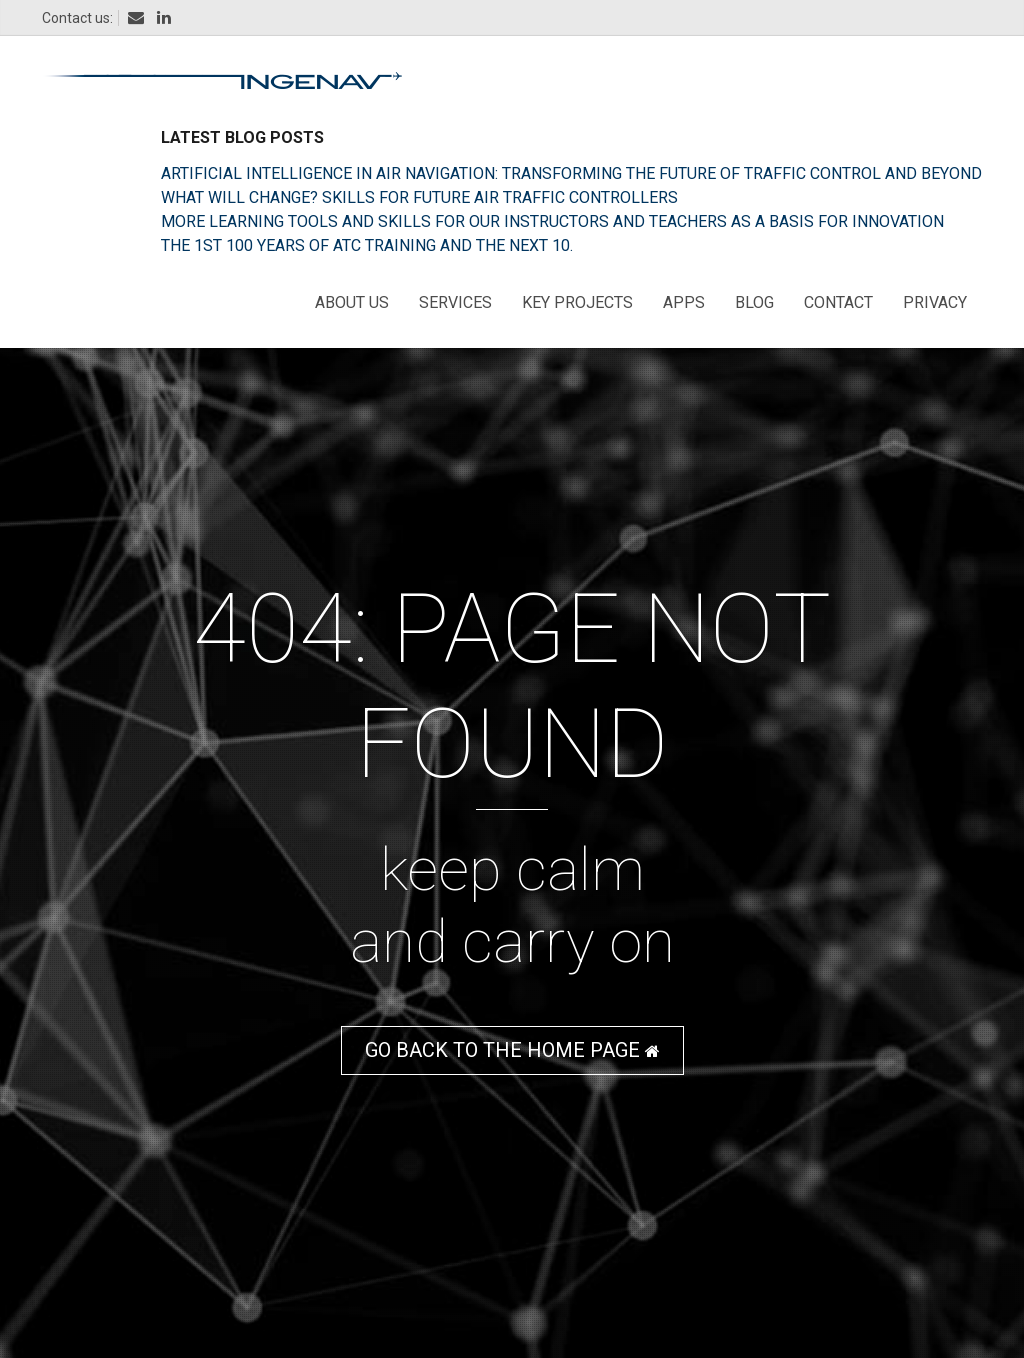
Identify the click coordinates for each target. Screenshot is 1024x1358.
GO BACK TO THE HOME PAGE (512, 1050)
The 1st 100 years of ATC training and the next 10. (367, 245)
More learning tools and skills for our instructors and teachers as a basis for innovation (552, 221)
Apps (684, 302)
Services (455, 302)
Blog (754, 302)
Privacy (935, 302)
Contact (838, 302)
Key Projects (577, 302)
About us (352, 302)
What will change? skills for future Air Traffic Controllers (419, 197)
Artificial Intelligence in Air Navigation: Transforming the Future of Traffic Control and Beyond (571, 173)
